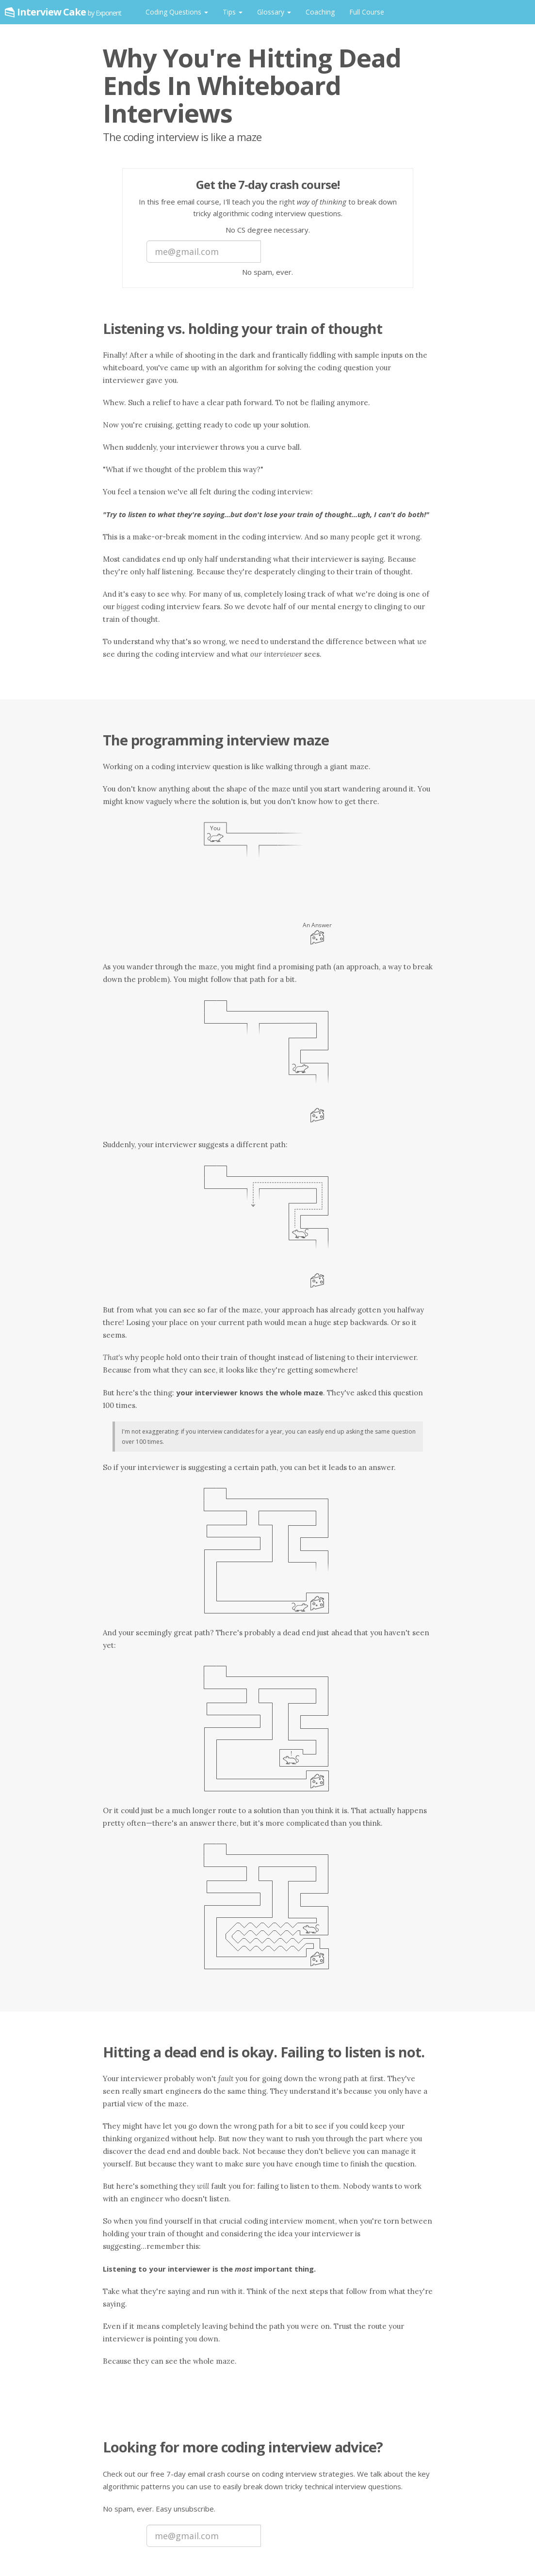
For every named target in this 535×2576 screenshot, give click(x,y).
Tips (233, 11)
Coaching (320, 11)
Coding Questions (177, 11)
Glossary (274, 11)
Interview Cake (69, 11)
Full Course (366, 11)
